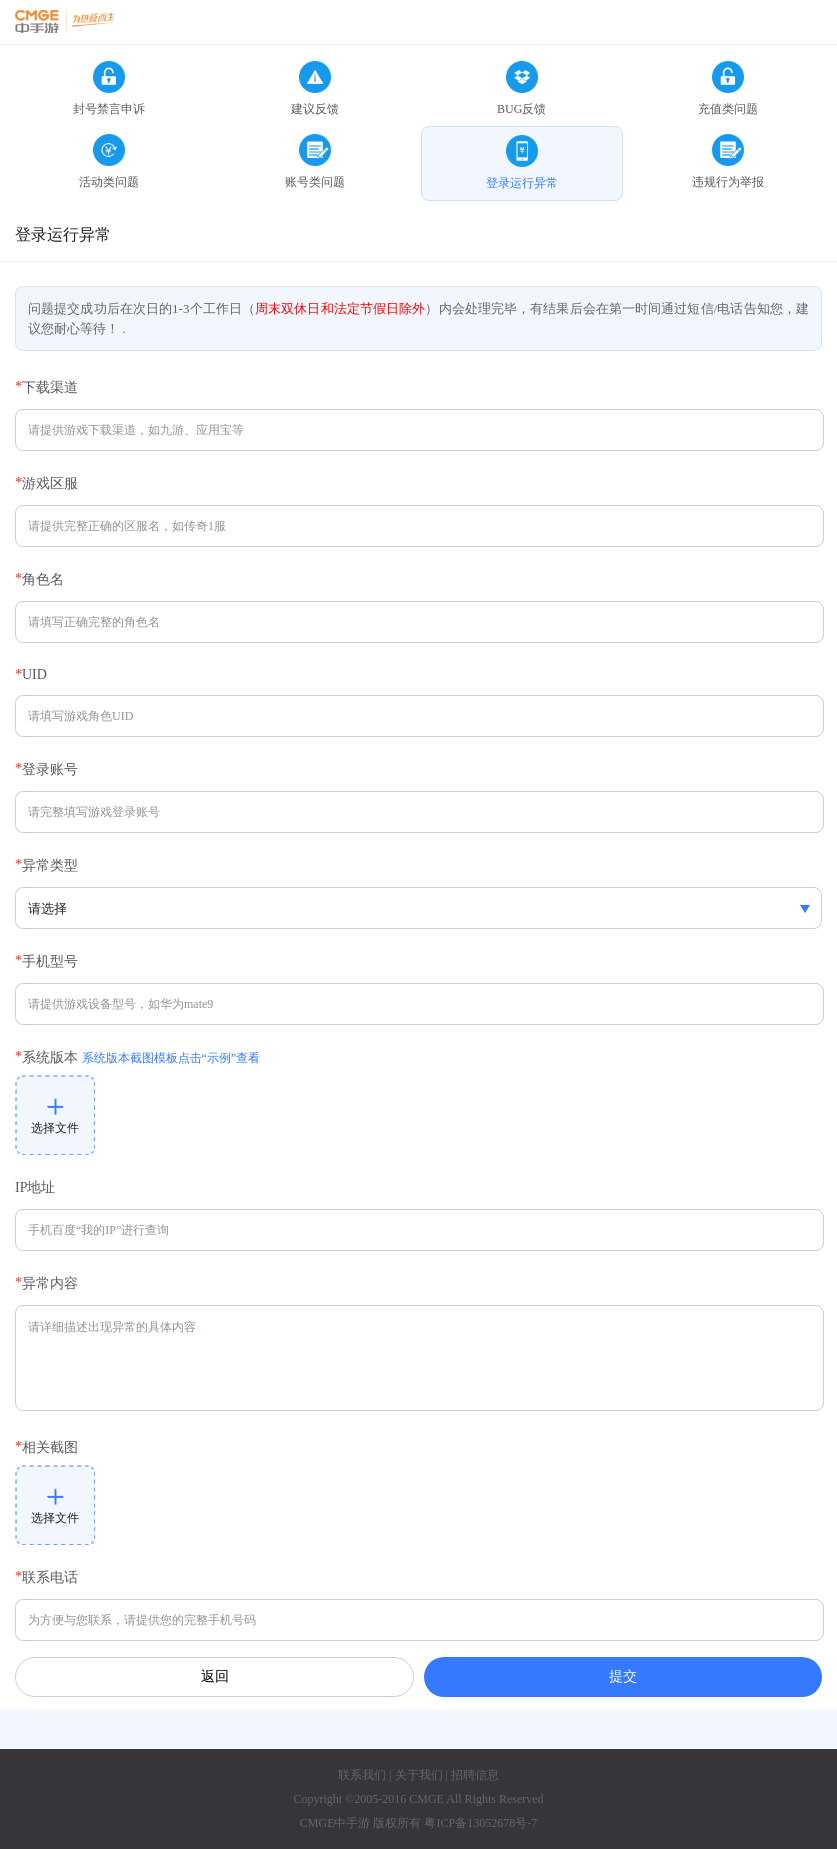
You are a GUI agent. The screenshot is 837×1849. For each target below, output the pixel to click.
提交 (623, 1676)
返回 (215, 1676)
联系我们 (362, 1775)
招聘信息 (475, 1775)
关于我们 (419, 1775)
